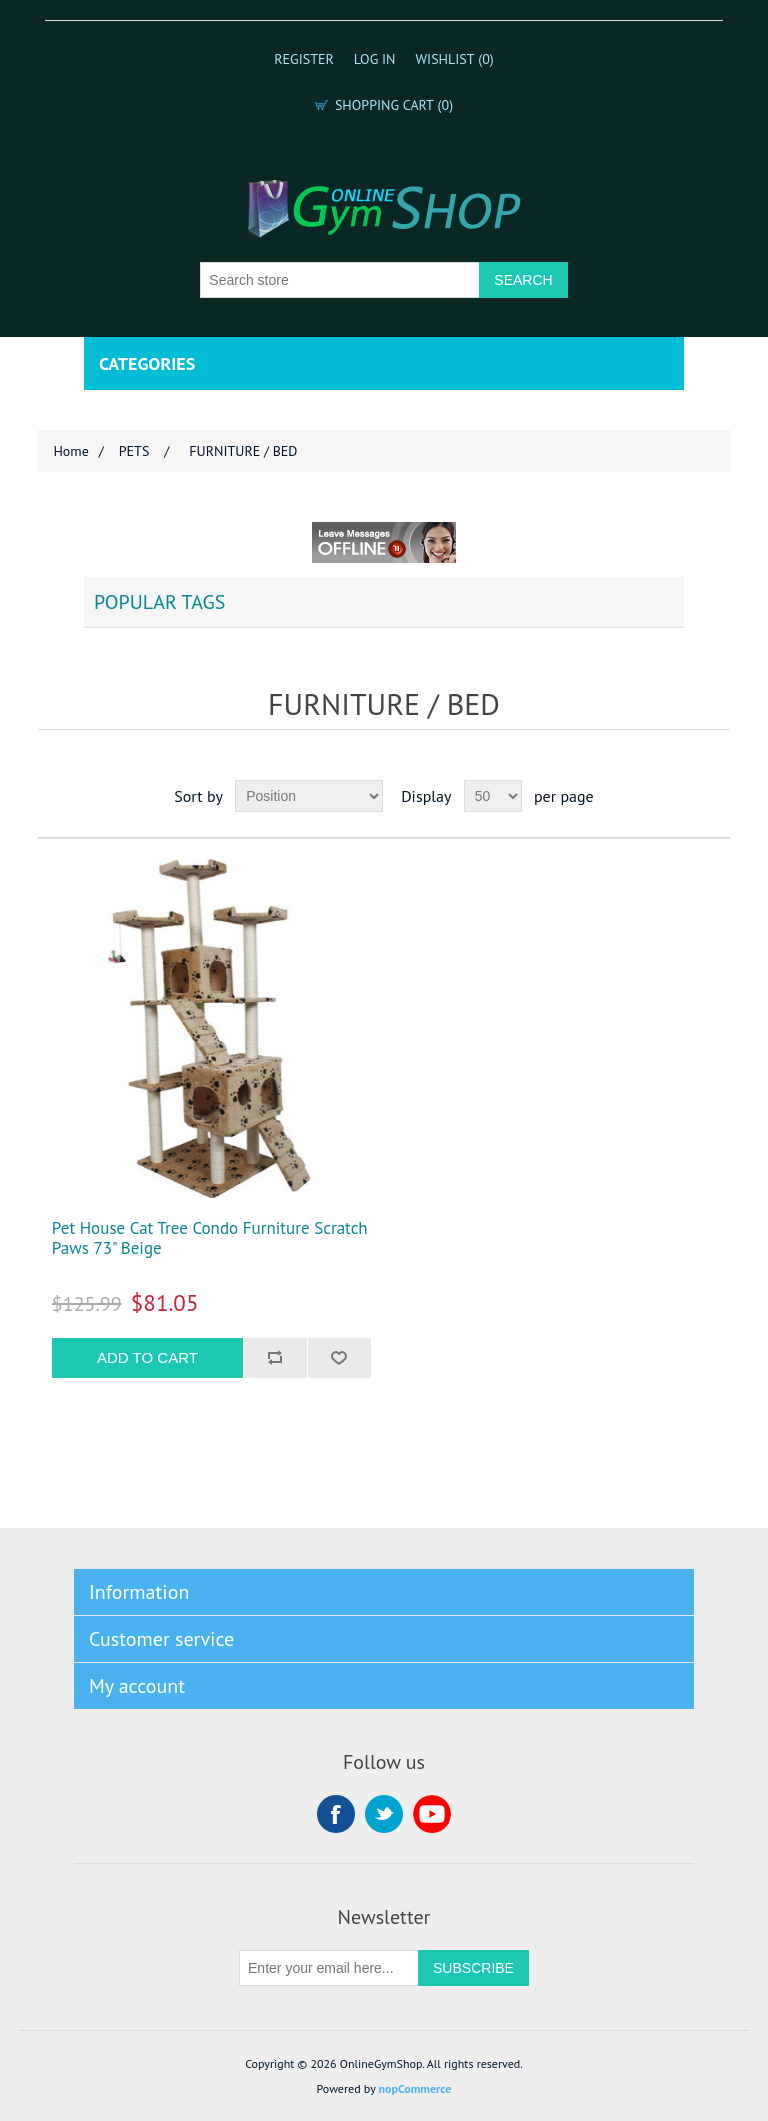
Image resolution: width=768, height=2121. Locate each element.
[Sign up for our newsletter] (329, 1968)
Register (304, 59)
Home (70, 451)
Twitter (384, 1814)
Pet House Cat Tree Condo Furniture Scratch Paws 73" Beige (210, 1238)
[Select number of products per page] (493, 796)
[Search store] (340, 280)
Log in (375, 59)
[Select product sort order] (309, 796)
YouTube (432, 1814)
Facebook (336, 1814)
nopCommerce (415, 2088)
